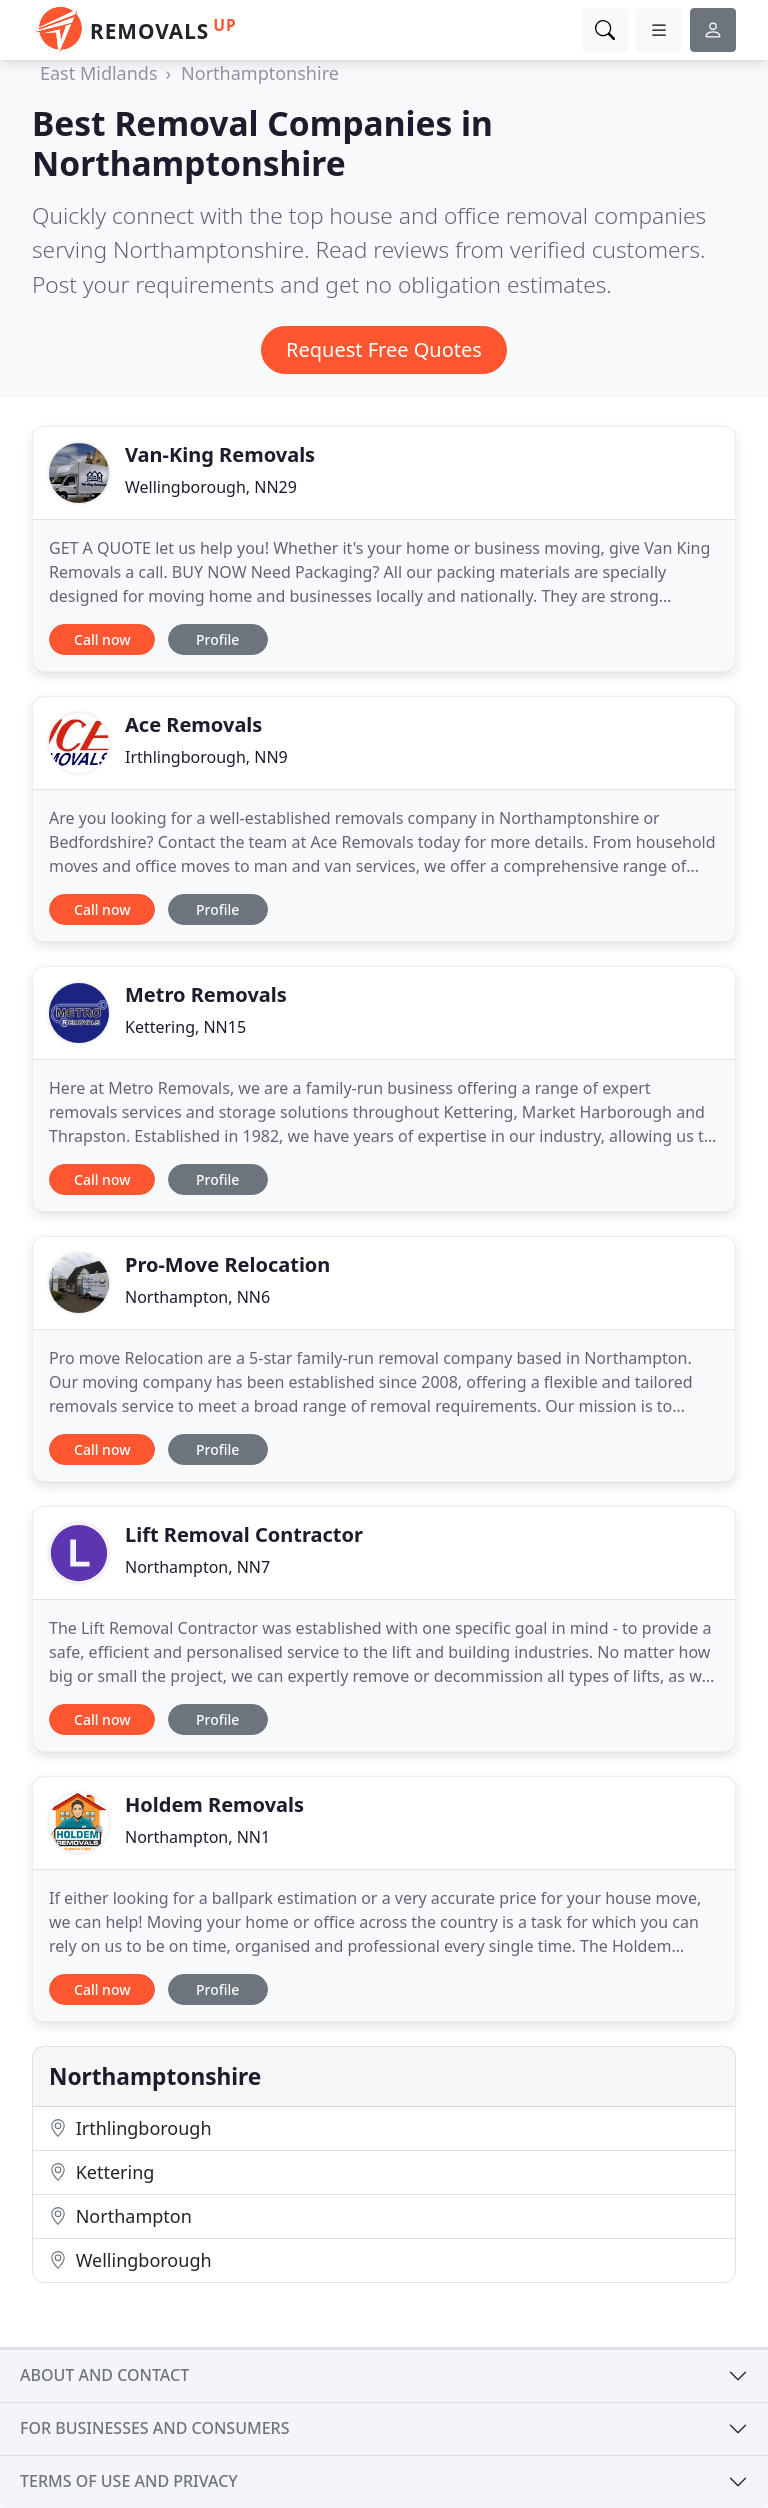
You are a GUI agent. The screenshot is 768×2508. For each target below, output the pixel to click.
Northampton (120, 2216)
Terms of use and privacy (129, 2481)
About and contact (104, 2375)
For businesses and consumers (154, 2428)
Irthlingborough (130, 2128)
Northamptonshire (260, 73)
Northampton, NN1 (197, 1837)
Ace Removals (193, 724)
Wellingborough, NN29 (211, 487)
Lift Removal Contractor (244, 1534)
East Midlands (99, 73)
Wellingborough (130, 2260)
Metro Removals (206, 994)
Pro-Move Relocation (227, 1264)
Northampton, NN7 (197, 1567)
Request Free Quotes (384, 349)
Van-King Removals (220, 454)
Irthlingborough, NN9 (206, 757)
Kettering (101, 2172)
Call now (102, 639)
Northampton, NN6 (197, 1297)
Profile (217, 639)
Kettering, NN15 (185, 1027)
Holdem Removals (214, 1804)
